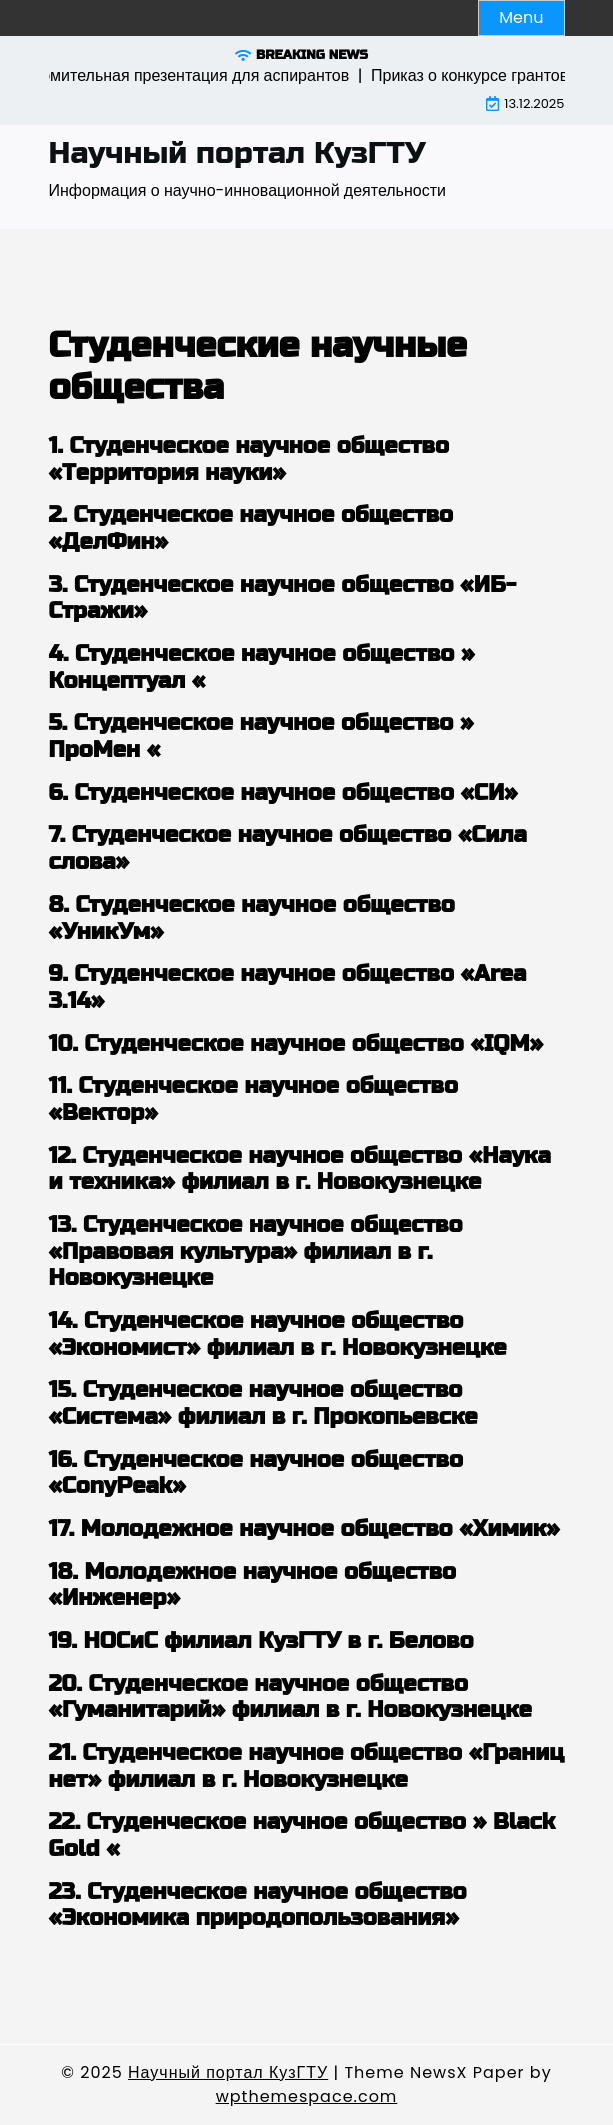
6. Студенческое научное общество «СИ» (283, 793)
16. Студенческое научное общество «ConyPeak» (256, 1473)
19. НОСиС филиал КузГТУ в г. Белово (261, 1641)
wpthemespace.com (307, 2096)
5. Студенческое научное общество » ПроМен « (261, 736)
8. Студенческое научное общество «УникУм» (252, 918)
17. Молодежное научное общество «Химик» (304, 1529)
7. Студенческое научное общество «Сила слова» (288, 848)
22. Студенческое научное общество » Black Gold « (302, 1835)
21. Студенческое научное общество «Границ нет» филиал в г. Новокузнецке (307, 1766)
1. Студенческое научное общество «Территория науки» (249, 459)
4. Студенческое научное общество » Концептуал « (262, 667)
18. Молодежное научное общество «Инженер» (253, 1585)
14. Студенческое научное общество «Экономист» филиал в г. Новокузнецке (278, 1334)
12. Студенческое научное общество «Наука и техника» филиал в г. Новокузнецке (300, 1169)
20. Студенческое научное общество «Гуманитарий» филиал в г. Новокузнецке (290, 1697)
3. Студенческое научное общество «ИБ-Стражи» (283, 598)
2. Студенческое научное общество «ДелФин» (251, 528)
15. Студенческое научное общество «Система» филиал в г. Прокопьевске (263, 1403)
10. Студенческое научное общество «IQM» (296, 1044)
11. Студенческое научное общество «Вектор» (253, 1099)
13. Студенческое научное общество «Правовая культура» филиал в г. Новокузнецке (256, 1251)
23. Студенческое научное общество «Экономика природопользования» (258, 1905)
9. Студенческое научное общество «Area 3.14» (288, 987)
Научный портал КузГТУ (237, 153)
